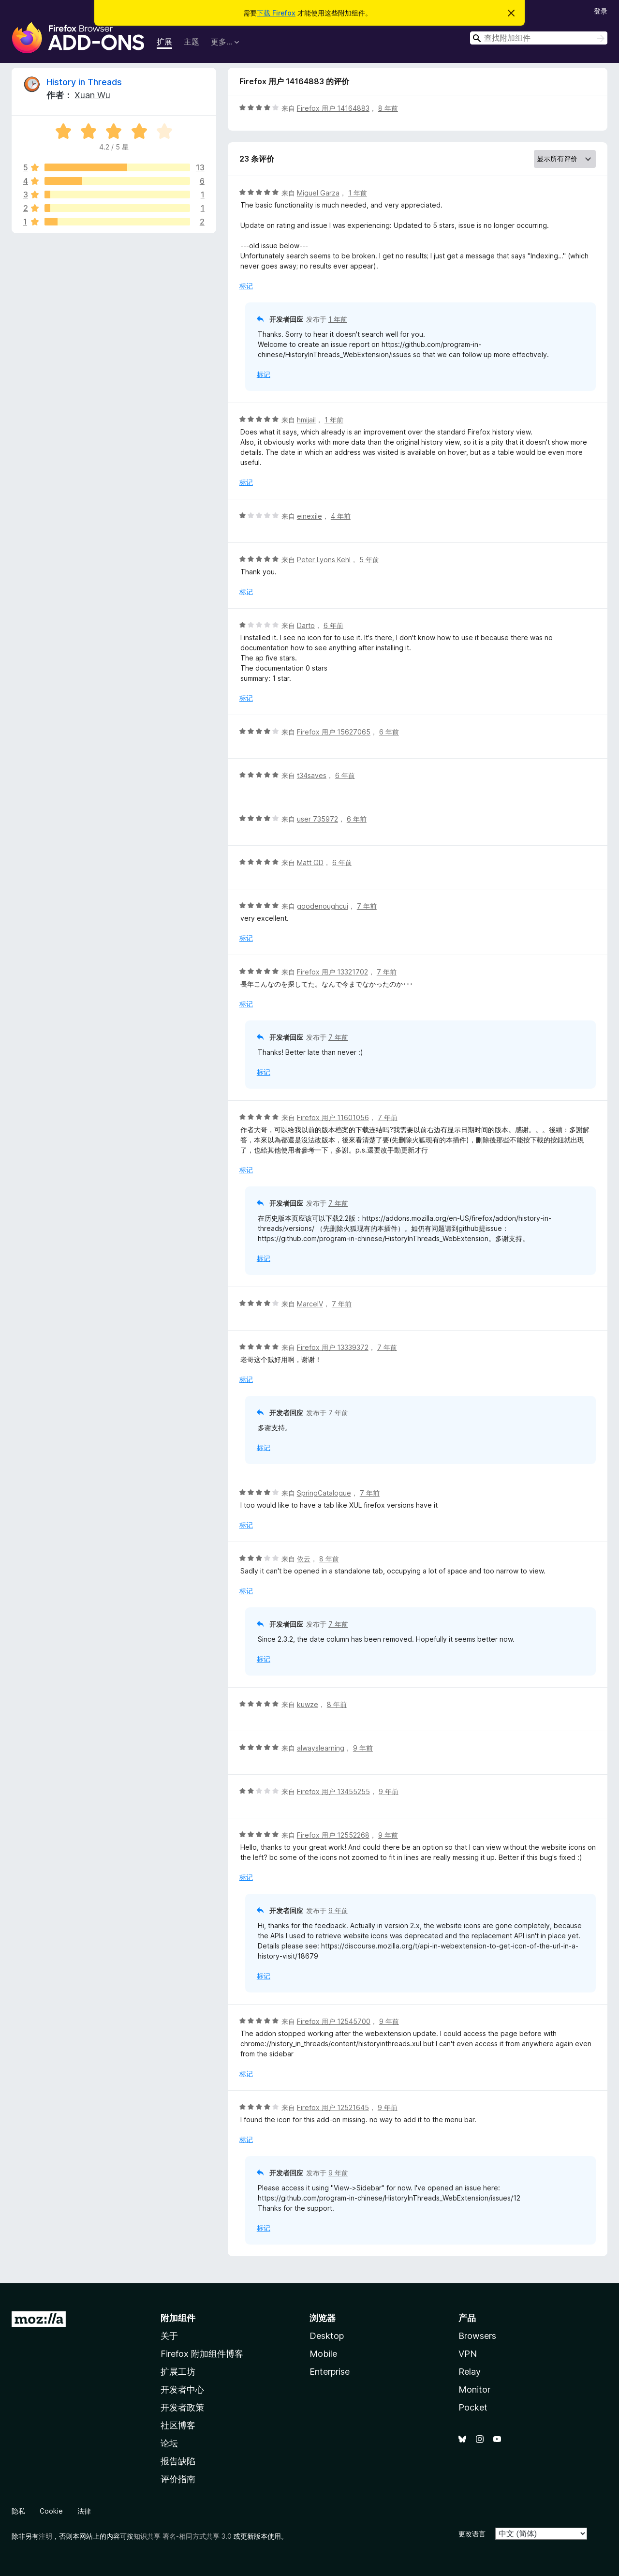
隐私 (18, 2511)
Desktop (327, 2336)
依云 (303, 1559)
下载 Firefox (276, 13)
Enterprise (330, 2371)
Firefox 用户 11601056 (333, 1117)
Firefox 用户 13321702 (332, 972)
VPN (467, 2354)
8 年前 (388, 108)
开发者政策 (182, 2407)
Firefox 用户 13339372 (332, 1347)
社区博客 (178, 2425)
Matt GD (310, 862)
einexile (309, 516)
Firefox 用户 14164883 (333, 108)
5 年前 (369, 559)
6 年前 (333, 625)
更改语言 (472, 2534)
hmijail (306, 420)
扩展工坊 (178, 2371)
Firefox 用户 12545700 (333, 2021)
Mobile (323, 2354)
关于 (169, 2336)
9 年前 (363, 1748)
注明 (45, 2536)
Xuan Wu (92, 95)
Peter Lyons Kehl (324, 559)
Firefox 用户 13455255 (333, 1791)
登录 (600, 11)
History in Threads (84, 82)
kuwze (307, 1704)
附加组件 (178, 2318)
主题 (191, 41)
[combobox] (538, 38)
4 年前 (341, 516)
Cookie (51, 2511)
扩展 (164, 41)
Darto (306, 625)
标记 (246, 286)
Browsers (477, 2336)
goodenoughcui (322, 906)
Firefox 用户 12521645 (333, 2107)
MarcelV (310, 1304)
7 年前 (367, 906)
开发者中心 (182, 2389)
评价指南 (178, 2479)
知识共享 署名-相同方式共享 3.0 (182, 2536)
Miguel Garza (318, 193)
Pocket (472, 2407)
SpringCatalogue (324, 1493)
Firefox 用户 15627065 (333, 732)
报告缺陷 (178, 2461)
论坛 (169, 2443)
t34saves (311, 775)
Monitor (474, 2389)
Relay (469, 2371)
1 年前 (357, 193)
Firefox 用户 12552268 (333, 1835)
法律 (84, 2511)
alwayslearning (320, 1748)
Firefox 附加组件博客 (202, 2354)
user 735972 (317, 819)
